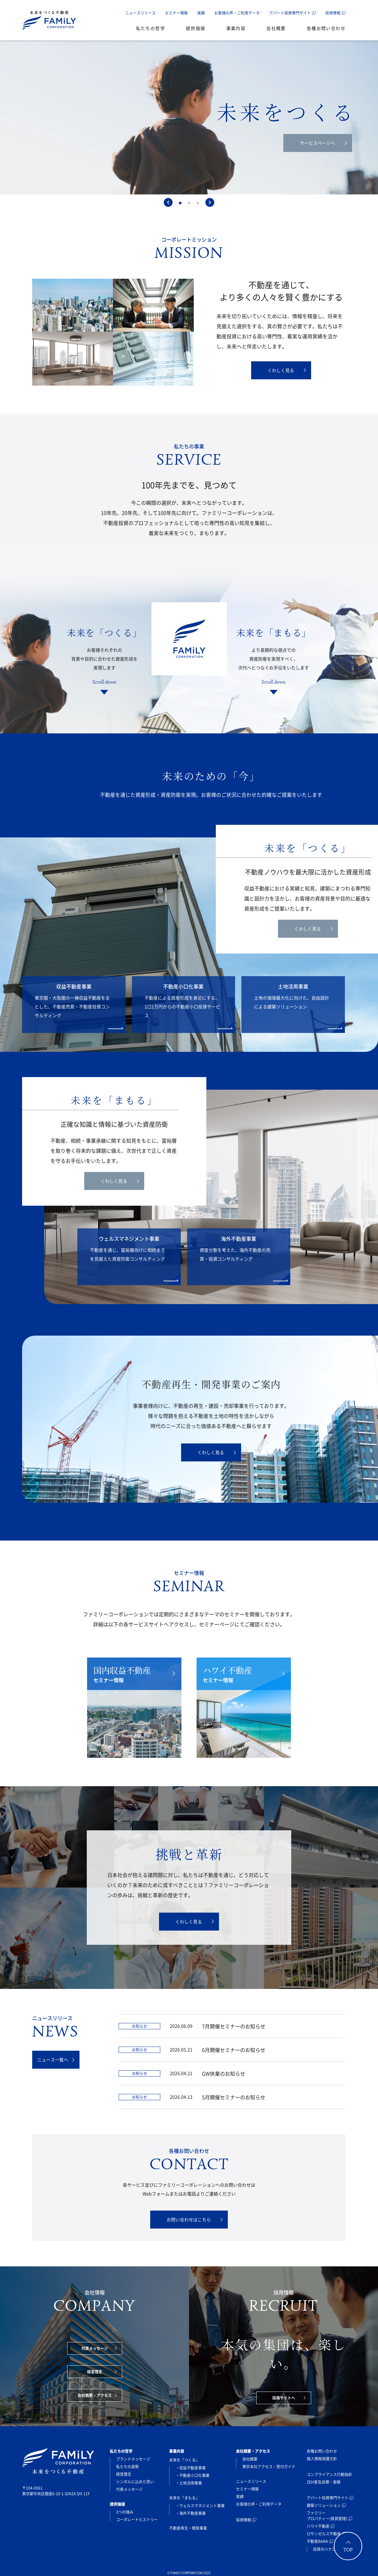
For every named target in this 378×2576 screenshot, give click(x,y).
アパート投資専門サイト (290, 13)
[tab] (180, 203)
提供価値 (195, 28)
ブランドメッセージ (133, 2459)
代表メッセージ (99, 2348)
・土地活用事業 (188, 2483)
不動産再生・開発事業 (188, 2528)
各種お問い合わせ (326, 28)
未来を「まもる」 (184, 2498)
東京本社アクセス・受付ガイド (268, 2466)
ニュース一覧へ (55, 2059)
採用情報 (332, 13)
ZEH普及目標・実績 (323, 2482)
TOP (348, 2550)
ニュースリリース (140, 13)
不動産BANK (317, 2541)
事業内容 (236, 28)
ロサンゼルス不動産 (324, 2534)
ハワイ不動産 (318, 2526)
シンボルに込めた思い (135, 2482)
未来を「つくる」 (184, 2460)
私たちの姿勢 (127, 2466)
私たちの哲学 (150, 28)
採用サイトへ (289, 2398)
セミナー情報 (176, 13)
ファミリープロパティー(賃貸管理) (327, 2515)
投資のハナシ (324, 2549)
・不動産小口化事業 (192, 2475)
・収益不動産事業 (190, 2468)
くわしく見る (287, 370)
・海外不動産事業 (190, 2513)
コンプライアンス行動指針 (329, 2474)
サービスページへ (323, 143)
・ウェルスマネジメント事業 (200, 2506)
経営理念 (102, 2372)
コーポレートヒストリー (137, 2519)
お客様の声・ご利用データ (237, 13)
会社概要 (276, 28)
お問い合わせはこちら (195, 2219)
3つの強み (124, 2512)
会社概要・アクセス (97, 2395)
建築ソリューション (324, 2505)
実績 (201, 13)
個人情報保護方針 (322, 2459)
